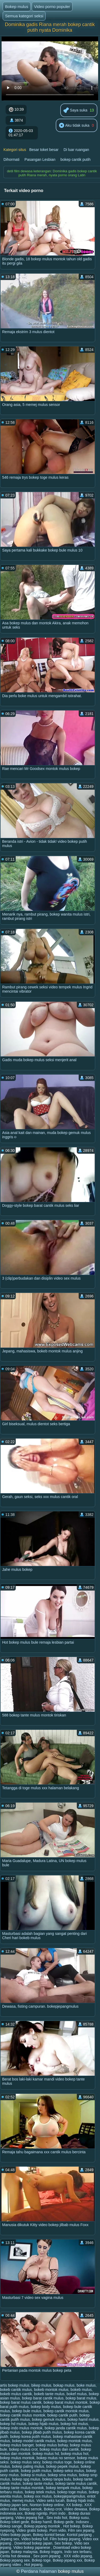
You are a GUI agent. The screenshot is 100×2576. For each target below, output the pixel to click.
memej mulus (23, 2500)
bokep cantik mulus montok (22, 2415)
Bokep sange (11, 2526)
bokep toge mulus (72, 2492)
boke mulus (86, 2385)
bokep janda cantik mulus (66, 2428)
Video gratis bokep (32, 2530)
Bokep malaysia (24, 2552)
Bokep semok (30, 2509)
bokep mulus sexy (25, 2462)
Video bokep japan (15, 2535)
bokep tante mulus (38, 2483)
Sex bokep (63, 2543)
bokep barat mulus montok (65, 2402)
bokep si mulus (33, 2475)
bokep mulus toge (57, 2462)
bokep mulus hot (75, 2453)
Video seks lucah (50, 2500)
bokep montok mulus (74, 2441)
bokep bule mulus (26, 2411)
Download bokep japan (33, 2543)
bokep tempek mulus (63, 2488)
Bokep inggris (51, 2552)
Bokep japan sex (14, 2505)
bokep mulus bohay (52, 2445)
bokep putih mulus (36, 2471)
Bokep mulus (16, 6)
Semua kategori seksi (24, 16)
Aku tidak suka (74, 126)
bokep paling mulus (28, 2466)
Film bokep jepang (65, 2539)
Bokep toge (41, 2560)
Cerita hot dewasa (15, 2556)
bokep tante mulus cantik (76, 2483)
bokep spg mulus (26, 2479)
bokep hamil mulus (83, 2419)
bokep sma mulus (62, 2475)
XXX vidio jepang (77, 2556)
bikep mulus (41, 2385)
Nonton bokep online (47, 2505)
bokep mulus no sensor (56, 2458)
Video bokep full (34, 2539)
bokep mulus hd (46, 2453)
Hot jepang (33, 2564)
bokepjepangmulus (69, 2496)
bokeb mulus (81, 2389)
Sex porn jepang (47, 2556)
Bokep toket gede (14, 2522)
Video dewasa (75, 2509)
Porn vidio (57, 2530)
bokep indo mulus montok (21, 2428)
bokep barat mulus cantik (21, 2402)
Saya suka (75, 110)
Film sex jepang (81, 2530)
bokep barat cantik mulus (42, 2398)
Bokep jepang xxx (67, 2560)
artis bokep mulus (14, 2385)
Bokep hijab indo (80, 2500)
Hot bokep (71, 2526)
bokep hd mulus (13, 2424)
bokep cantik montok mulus (66, 2411)
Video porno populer (52, 6)
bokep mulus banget (17, 2445)
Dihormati (11, 159)
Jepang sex (9, 2539)
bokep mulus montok (17, 2458)
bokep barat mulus (81, 2398)
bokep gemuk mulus (48, 2419)
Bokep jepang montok (42, 2526)
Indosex (83, 2522)
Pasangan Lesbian (40, 159)
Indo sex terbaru (77, 2552)
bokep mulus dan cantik (59, 2449)
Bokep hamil (41, 2522)
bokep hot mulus (74, 2424)
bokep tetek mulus (40, 2492)
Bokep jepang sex (15, 2560)
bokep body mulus (46, 2407)
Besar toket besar (44, 149)
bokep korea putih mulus (30, 2436)
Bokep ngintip (36, 2513)
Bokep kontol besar (49, 2535)
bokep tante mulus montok (22, 2488)
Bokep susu (79, 2517)
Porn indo (57, 2513)
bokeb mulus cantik (16, 2394)
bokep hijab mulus (44, 2424)
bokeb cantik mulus (16, 2389)
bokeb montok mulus (51, 2389)
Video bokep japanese (32, 2547)
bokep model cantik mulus (33, 2441)
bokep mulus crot (23, 2449)
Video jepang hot (30, 2517)
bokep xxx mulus (37, 2496)
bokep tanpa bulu (56, 2479)
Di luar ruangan (76, 149)
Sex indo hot (56, 2517)
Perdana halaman (39, 2571)
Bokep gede (64, 2522)
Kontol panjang (80, 2535)
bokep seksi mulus (68, 2471)
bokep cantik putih (76, 159)
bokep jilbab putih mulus (42, 2432)
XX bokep (74, 2505)
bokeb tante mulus (49, 2394)
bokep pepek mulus (62, 2466)
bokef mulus (77, 2394)
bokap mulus (63, 2385)
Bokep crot (53, 2509)
